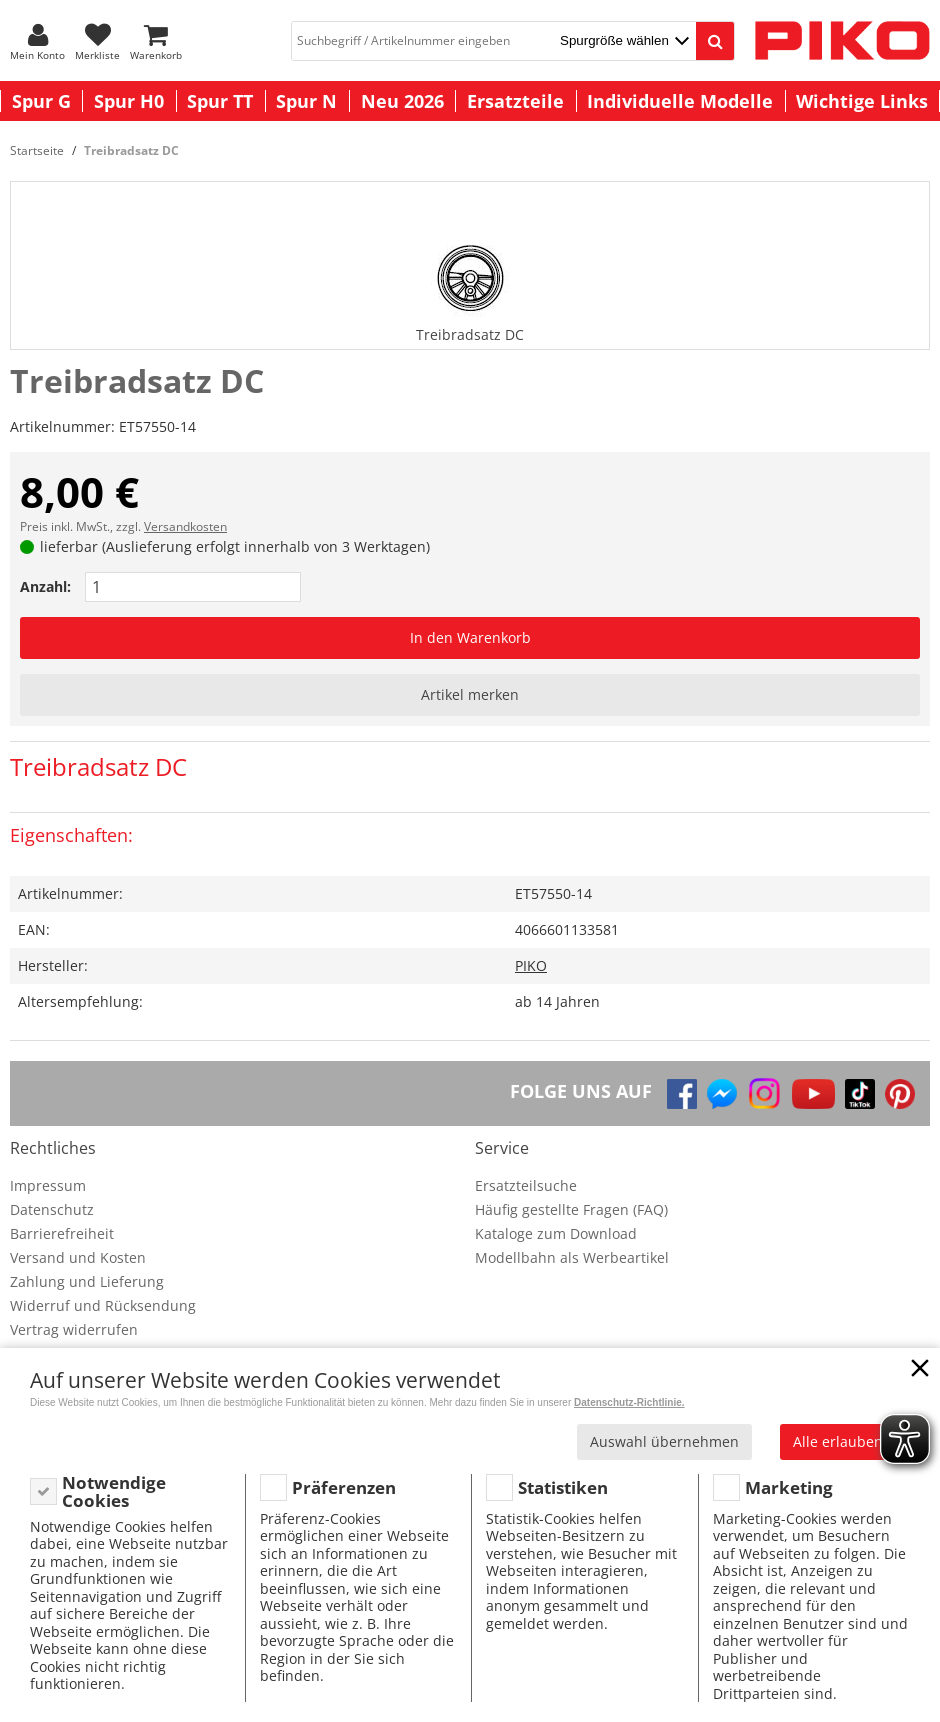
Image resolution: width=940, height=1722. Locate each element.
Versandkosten (185, 526)
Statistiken (563, 1487)
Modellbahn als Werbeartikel (572, 1257)
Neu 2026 (402, 101)
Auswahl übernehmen (664, 1441)
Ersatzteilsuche (526, 1185)
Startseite (37, 150)
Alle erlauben (838, 1441)
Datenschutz (52, 1209)
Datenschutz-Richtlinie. (629, 1402)
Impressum (48, 1185)
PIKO (531, 965)
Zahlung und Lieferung (87, 1281)
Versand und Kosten (78, 1257)
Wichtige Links (862, 101)
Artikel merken (470, 694)
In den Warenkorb (470, 637)
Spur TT (220, 101)
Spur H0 (129, 101)
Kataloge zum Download (556, 1233)
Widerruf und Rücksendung (103, 1305)
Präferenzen (344, 1487)
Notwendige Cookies (114, 1491)
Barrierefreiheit (62, 1233)
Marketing (789, 1487)
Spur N (306, 101)
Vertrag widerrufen (74, 1329)
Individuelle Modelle (680, 101)
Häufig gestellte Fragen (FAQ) (571, 1209)
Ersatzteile (515, 101)
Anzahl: (45, 586)
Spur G (41, 101)
